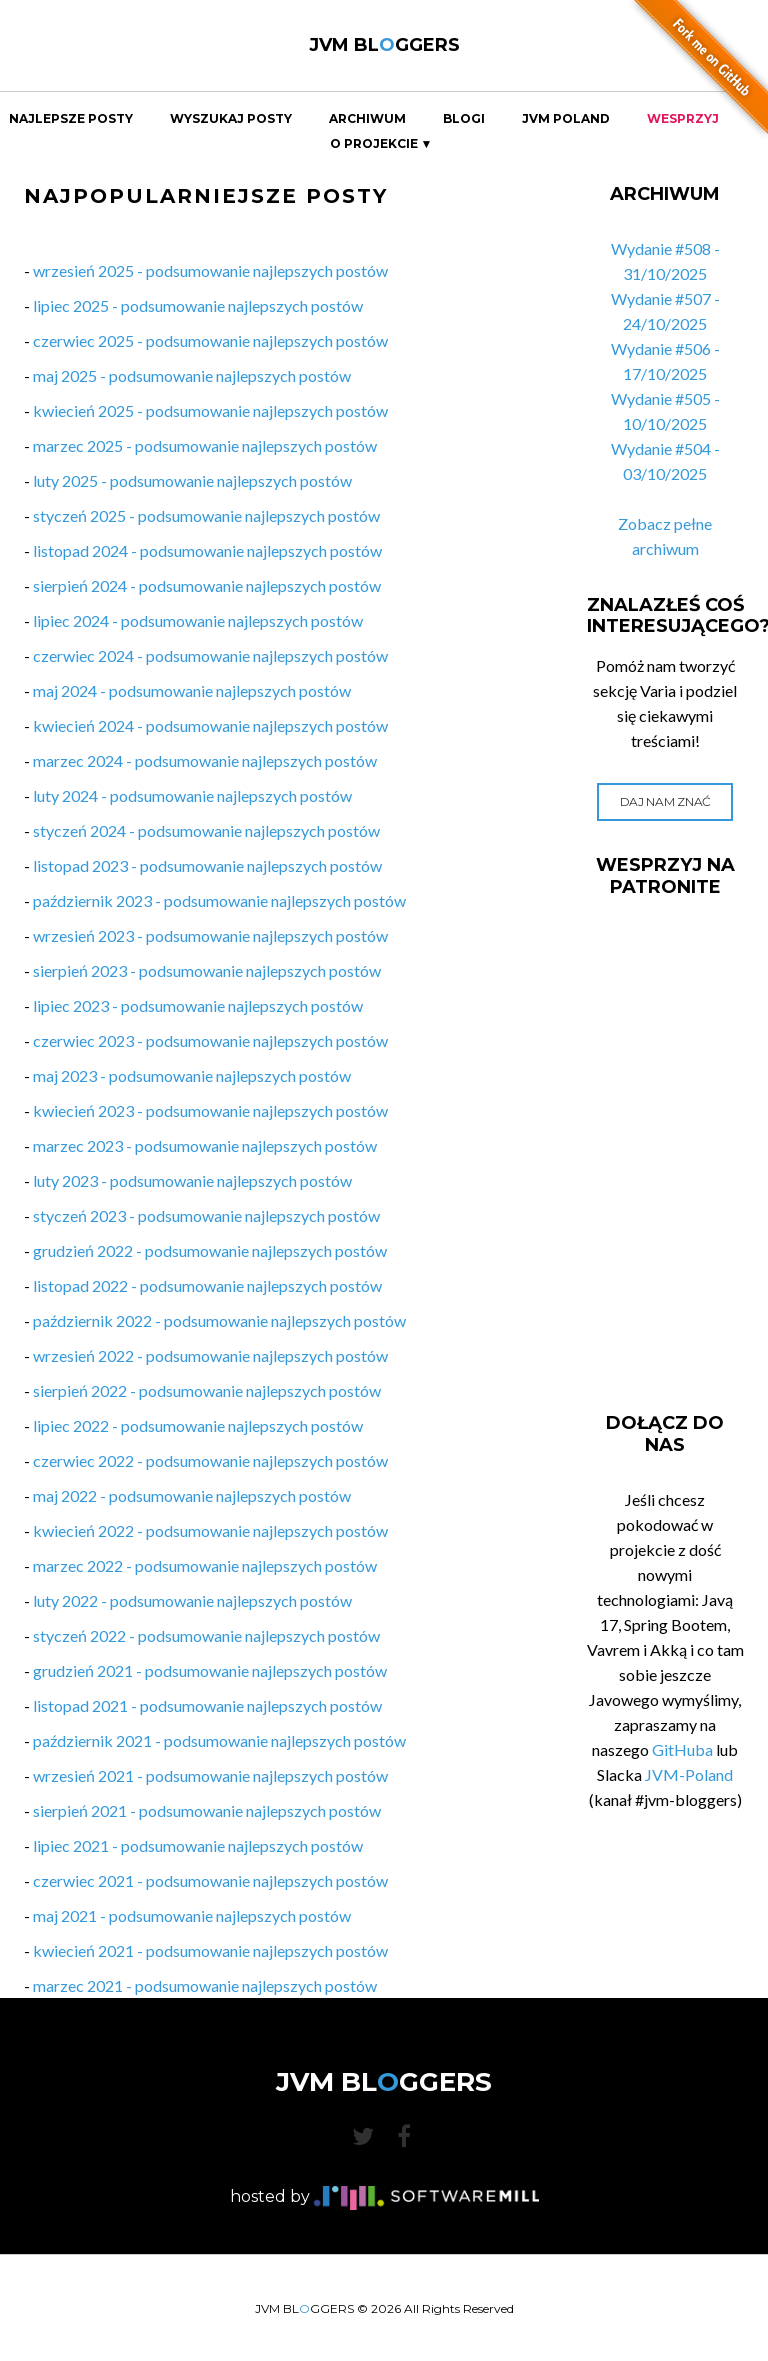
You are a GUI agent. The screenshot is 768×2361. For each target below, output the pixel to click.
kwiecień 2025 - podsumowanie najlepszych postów (210, 410)
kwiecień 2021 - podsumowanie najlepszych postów (210, 1950)
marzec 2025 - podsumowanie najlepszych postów (205, 445)
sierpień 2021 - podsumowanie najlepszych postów (207, 1810)
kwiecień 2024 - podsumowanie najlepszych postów (210, 725)
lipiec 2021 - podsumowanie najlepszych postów (198, 1845)
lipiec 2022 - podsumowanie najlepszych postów (198, 1425)
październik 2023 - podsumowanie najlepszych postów (219, 900)
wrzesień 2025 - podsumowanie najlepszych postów (210, 270)
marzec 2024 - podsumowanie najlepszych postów (205, 760)
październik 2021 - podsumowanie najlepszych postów (219, 1740)
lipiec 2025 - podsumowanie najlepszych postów (198, 305)
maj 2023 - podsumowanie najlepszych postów (192, 1075)
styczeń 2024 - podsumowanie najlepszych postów (206, 830)
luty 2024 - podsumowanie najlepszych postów (192, 795)
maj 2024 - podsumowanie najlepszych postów (192, 690)
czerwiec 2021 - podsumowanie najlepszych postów (210, 1880)
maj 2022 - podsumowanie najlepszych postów (192, 1495)
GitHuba (682, 1749)
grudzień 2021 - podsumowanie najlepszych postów (210, 1670)
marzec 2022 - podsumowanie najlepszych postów (205, 1565)
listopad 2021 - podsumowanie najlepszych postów (207, 1705)
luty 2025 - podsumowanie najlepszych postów (192, 480)
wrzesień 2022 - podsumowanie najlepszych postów (210, 1355)
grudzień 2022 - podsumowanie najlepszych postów (210, 1250)
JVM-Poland (689, 1774)
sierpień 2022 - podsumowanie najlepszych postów (207, 1390)
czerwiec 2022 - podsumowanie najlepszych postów (210, 1460)
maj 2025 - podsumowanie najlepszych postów (192, 375)
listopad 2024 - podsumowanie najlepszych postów (207, 550)
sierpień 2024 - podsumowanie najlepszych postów (207, 585)
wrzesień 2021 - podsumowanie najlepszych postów (210, 1775)
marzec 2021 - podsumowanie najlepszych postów (205, 1985)
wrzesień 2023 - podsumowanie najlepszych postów (210, 935)
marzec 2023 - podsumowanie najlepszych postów (205, 1145)
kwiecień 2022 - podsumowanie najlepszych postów (210, 1530)
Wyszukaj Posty (231, 119)
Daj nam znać (665, 801)
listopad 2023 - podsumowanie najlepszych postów (207, 865)
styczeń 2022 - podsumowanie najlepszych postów (206, 1635)
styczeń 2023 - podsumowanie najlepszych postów (206, 1215)
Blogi (464, 119)
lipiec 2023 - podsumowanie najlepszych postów (198, 1005)
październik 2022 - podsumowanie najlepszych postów (219, 1320)
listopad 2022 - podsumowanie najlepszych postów (207, 1285)
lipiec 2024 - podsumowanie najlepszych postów (198, 620)
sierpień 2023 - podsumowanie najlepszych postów (207, 970)
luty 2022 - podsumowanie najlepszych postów (192, 1600)
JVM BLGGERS (384, 45)
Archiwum (367, 119)
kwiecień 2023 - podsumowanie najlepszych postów (210, 1110)
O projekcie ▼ (381, 144)
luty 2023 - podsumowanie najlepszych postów (192, 1180)
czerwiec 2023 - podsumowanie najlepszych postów (210, 1040)
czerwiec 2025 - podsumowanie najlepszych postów (210, 340)
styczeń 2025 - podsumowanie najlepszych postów (206, 515)
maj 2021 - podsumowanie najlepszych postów (192, 1915)
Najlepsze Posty (71, 119)
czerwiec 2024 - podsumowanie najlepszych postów (210, 655)
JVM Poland (566, 119)
